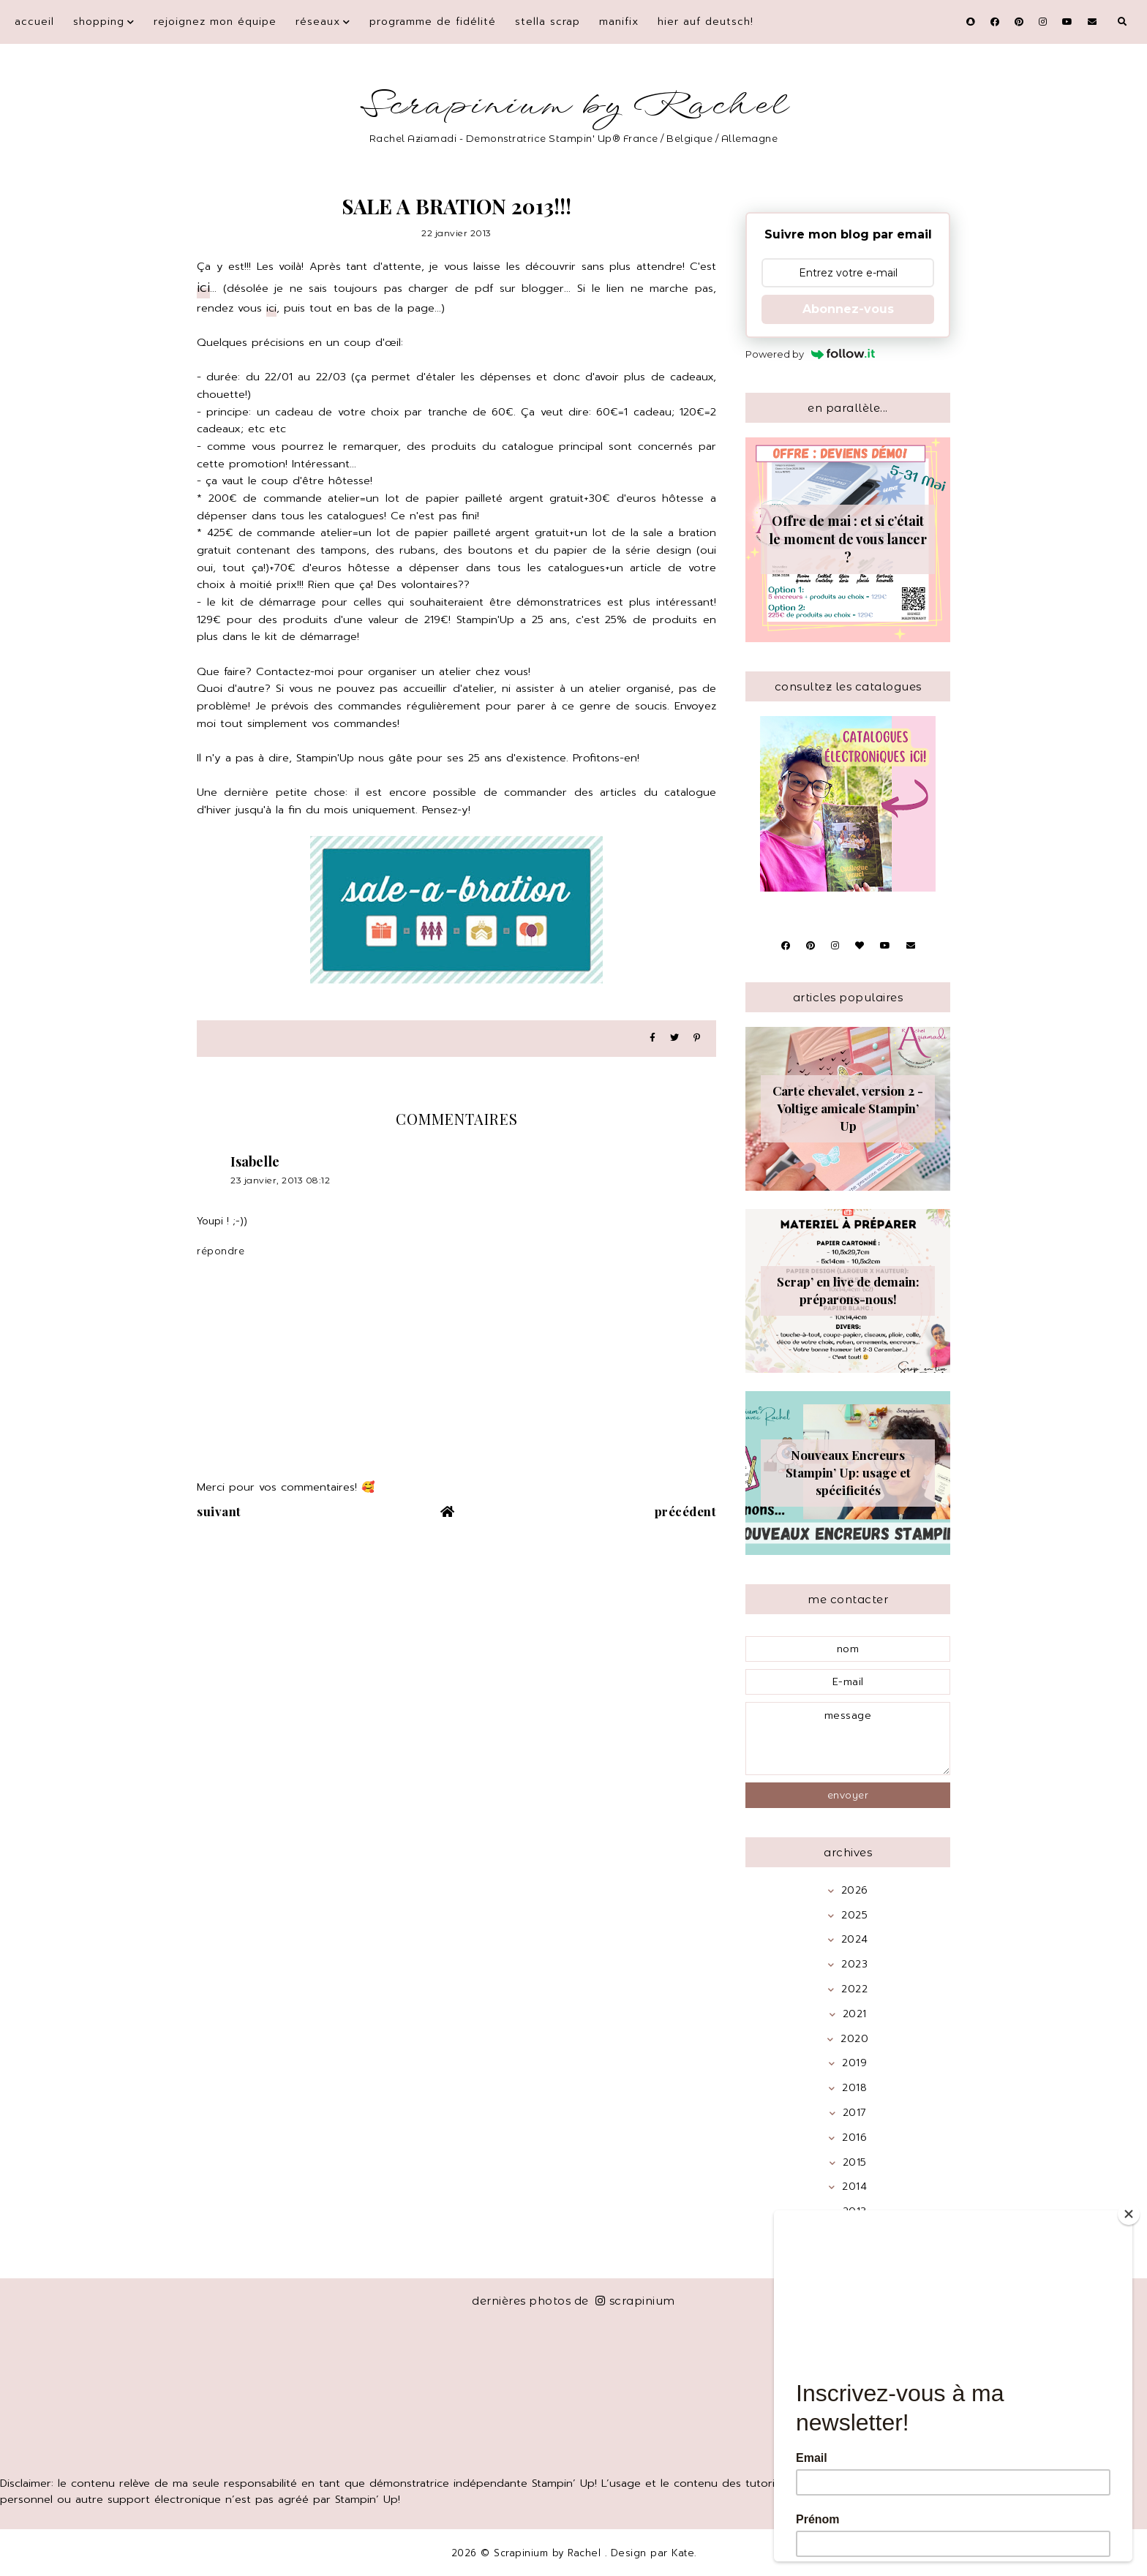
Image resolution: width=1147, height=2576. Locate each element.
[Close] (1129, 2214)
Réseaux (318, 21)
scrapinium (635, 2301)
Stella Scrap (547, 21)
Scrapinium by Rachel (574, 106)
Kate (683, 2553)
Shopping (98, 21)
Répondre (220, 1251)
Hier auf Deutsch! (705, 21)
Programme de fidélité (432, 21)
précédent (686, 1511)
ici (203, 287)
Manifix (619, 21)
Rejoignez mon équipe (215, 21)
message (847, 1738)
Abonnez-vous (848, 309)
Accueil (34, 21)
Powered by (810, 354)
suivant (219, 1511)
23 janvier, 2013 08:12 (280, 1180)
